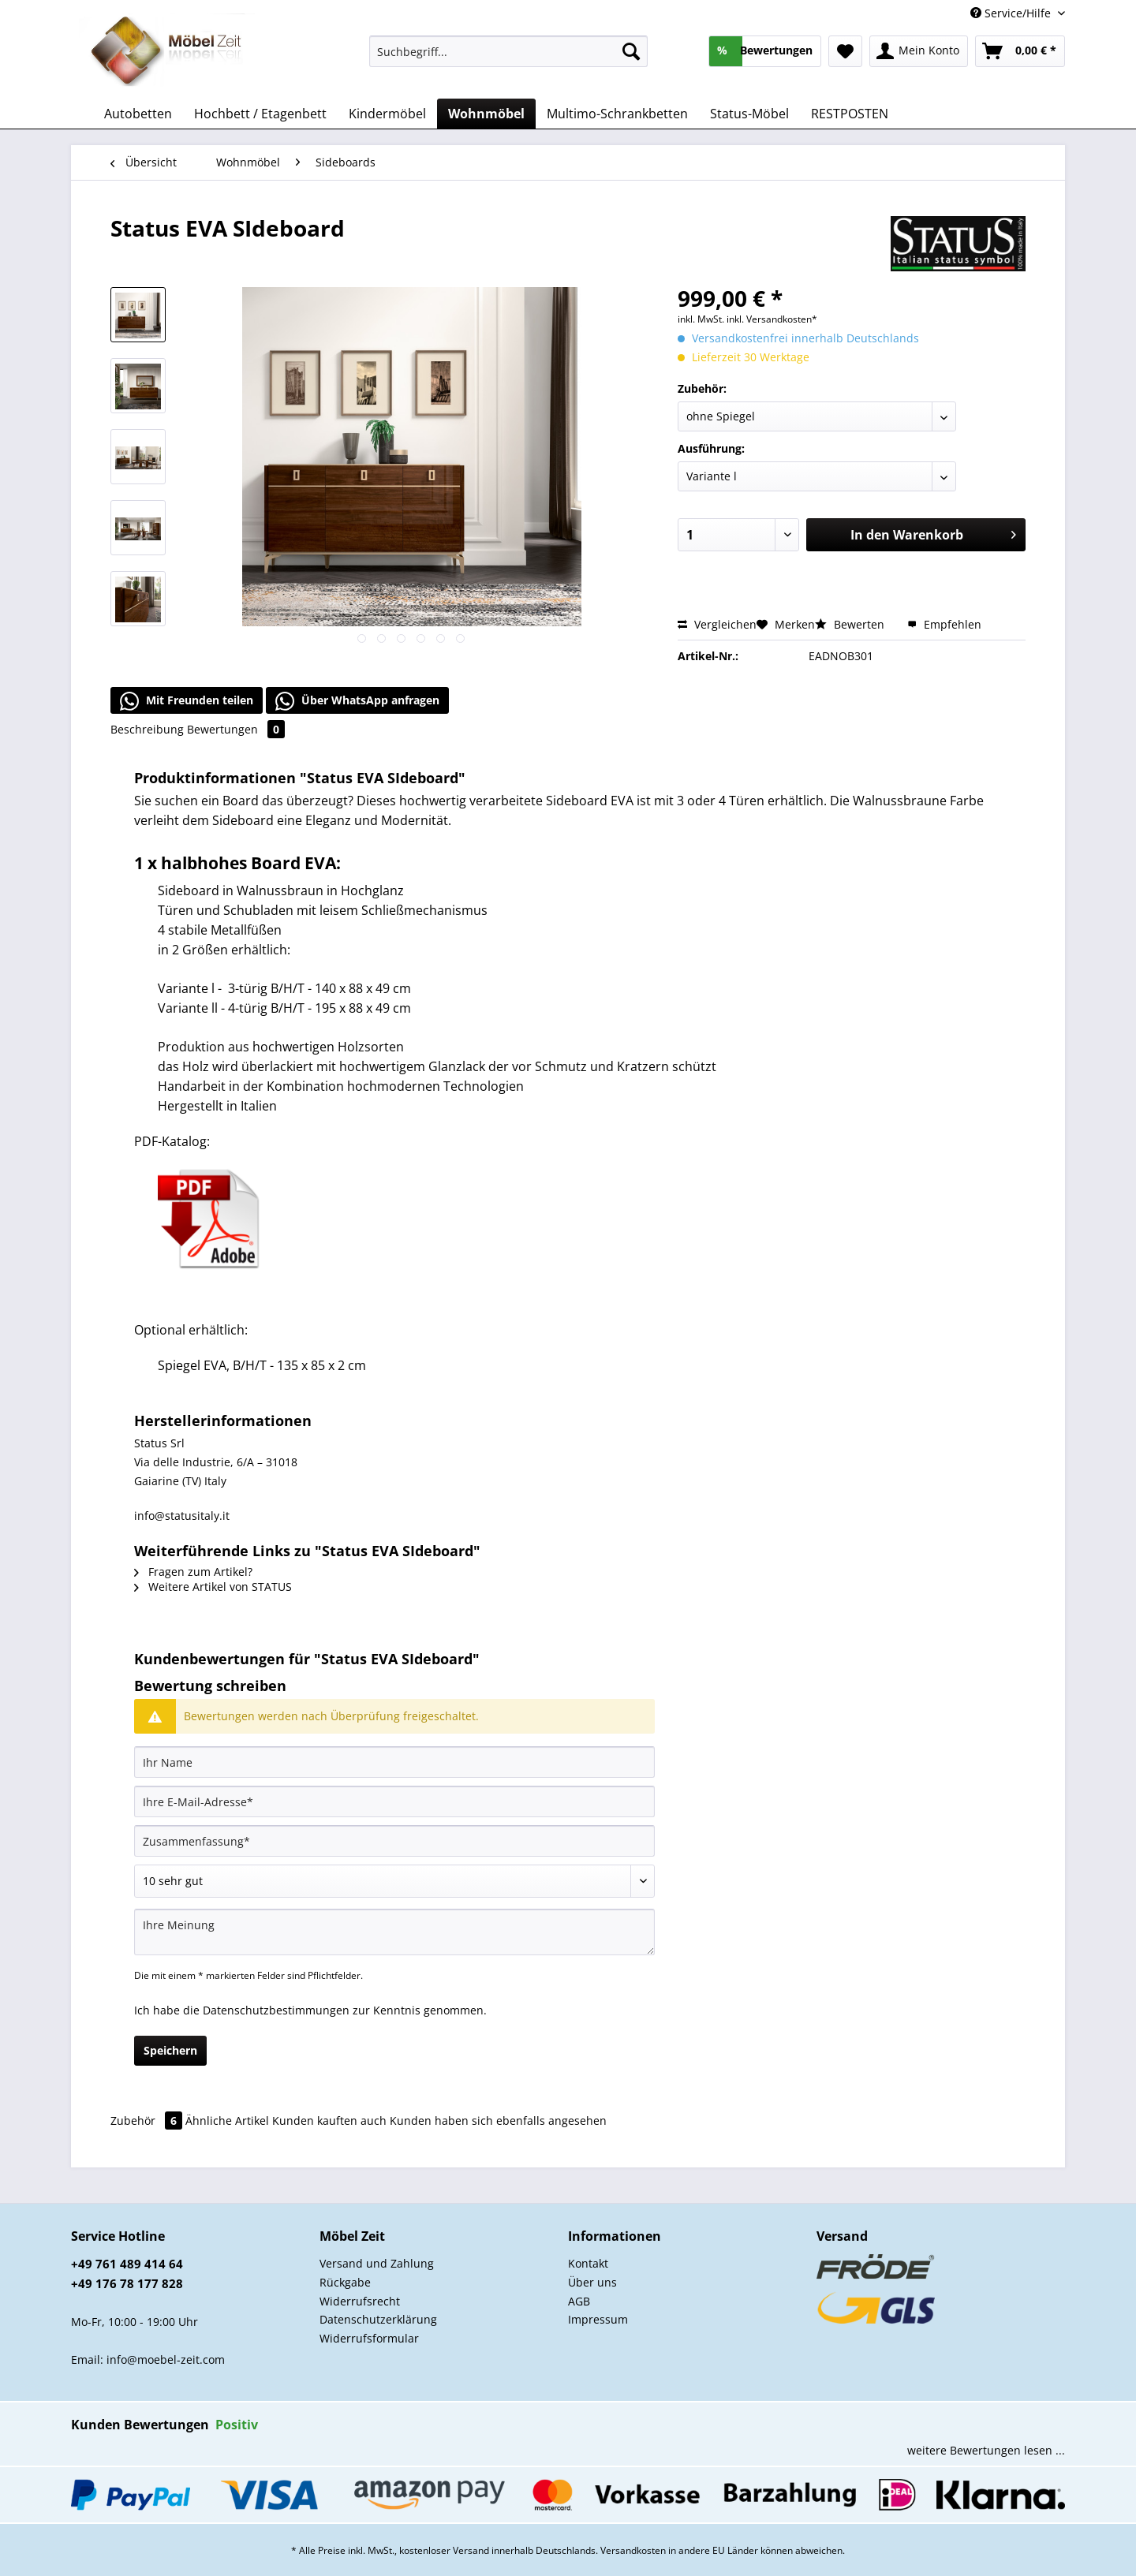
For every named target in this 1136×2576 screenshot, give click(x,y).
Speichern (170, 2050)
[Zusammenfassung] (394, 1841)
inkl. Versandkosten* (772, 319)
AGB (579, 2301)
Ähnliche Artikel (227, 2120)
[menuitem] (508, 58)
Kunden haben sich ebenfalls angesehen (498, 2120)
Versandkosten (633, 2550)
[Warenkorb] (1020, 51)
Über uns (592, 2282)
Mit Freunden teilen (186, 701)
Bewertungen (236, 729)
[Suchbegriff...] (508, 51)
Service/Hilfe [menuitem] (1012, 13)
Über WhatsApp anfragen (357, 701)
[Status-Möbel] (749, 114)
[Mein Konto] (918, 51)
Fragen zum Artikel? (193, 1571)
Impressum (598, 2319)
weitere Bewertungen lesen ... (986, 2450)
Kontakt (588, 2263)
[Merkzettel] (845, 51)
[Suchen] (631, 51)
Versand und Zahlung (377, 2263)
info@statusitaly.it (182, 1515)
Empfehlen (944, 624)
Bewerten (851, 624)
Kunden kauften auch (329, 2120)
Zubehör (147, 2120)
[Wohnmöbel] (486, 114)
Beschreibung (147, 729)
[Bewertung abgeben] (394, 1881)
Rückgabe (345, 2282)
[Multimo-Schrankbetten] (617, 114)
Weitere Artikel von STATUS (213, 1586)
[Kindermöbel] (387, 114)
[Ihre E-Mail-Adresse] (394, 1801)
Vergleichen (717, 624)
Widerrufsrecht (360, 2301)
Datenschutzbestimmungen (276, 2010)
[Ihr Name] (394, 1762)
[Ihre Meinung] (394, 1932)
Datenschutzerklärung (378, 2319)
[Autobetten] (138, 114)
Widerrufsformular (369, 2338)
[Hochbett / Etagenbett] (260, 114)
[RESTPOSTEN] (849, 114)
